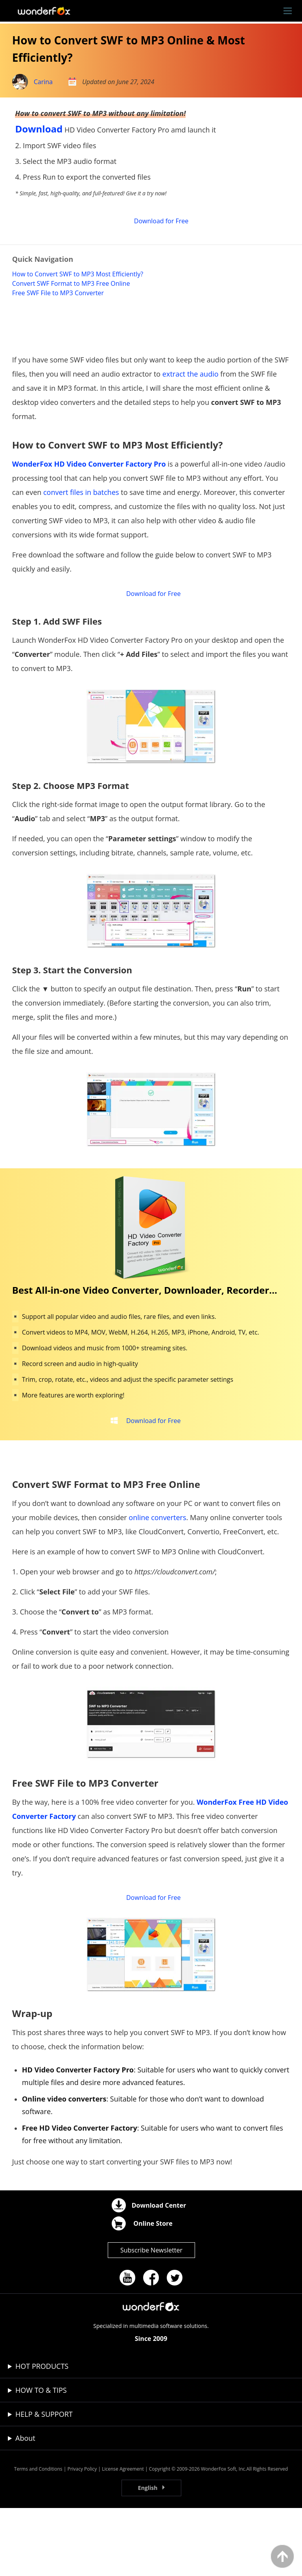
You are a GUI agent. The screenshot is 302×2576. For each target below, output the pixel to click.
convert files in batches (81, 536)
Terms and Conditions (38, 2537)
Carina (43, 81)
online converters (157, 1577)
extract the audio (190, 418)
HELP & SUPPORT (44, 2482)
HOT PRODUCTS (41, 2434)
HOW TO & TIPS (41, 2458)
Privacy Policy (82, 2537)
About (25, 2506)
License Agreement (123, 2537)
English (148, 2555)
